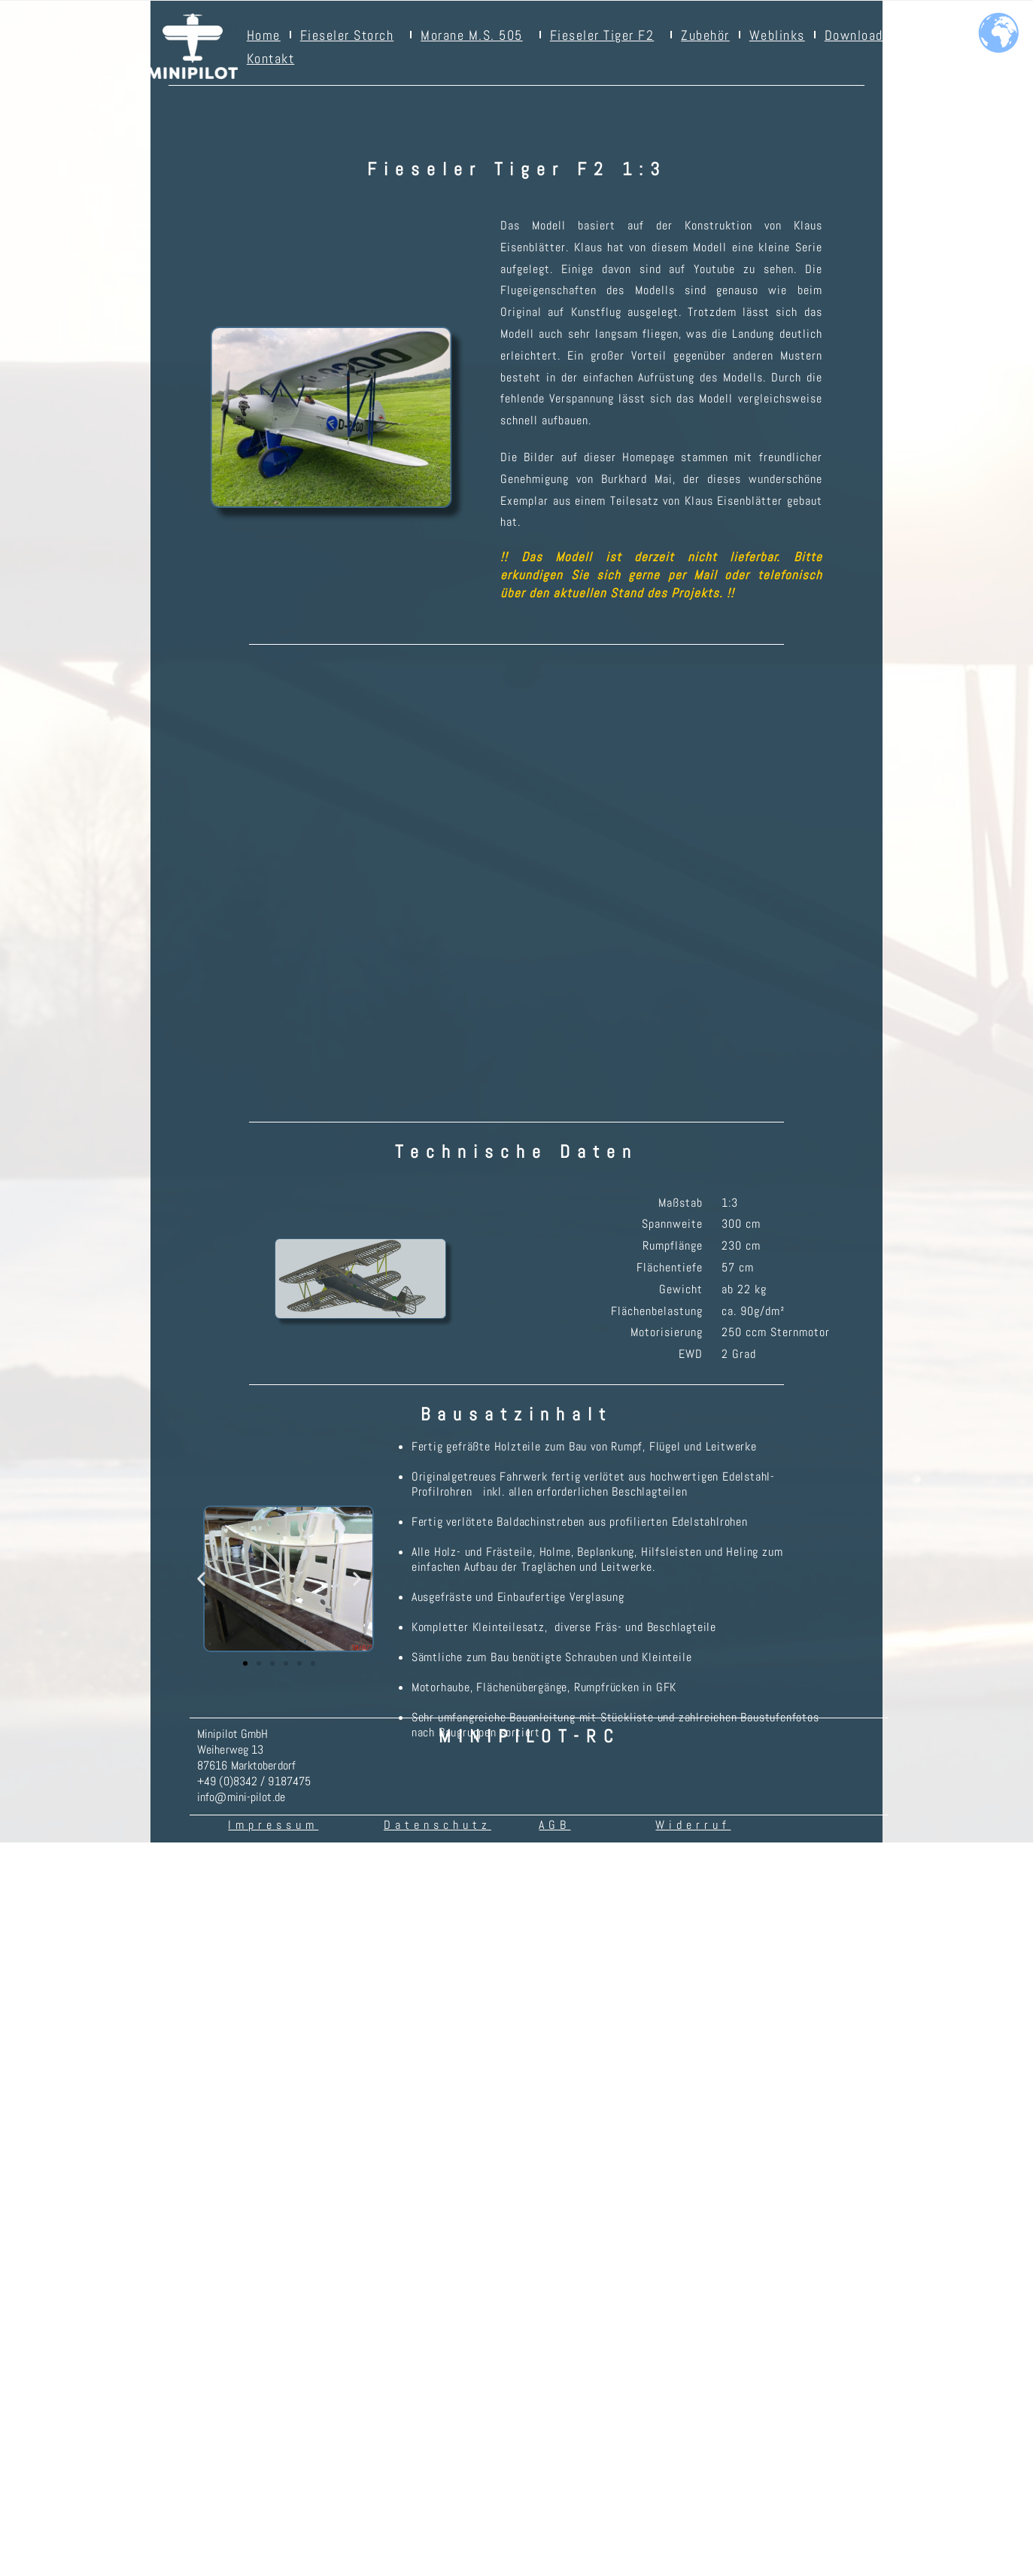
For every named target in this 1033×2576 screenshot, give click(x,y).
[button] (201, 2015)
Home (264, 35)
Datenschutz (437, 2262)
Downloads (858, 35)
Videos (929, 35)
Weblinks (777, 35)
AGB (554, 2262)
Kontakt (271, 58)
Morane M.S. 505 (475, 35)
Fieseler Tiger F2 (606, 35)
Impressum (273, 2262)
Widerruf (693, 2262)
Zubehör (705, 35)
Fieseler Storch (351, 35)
